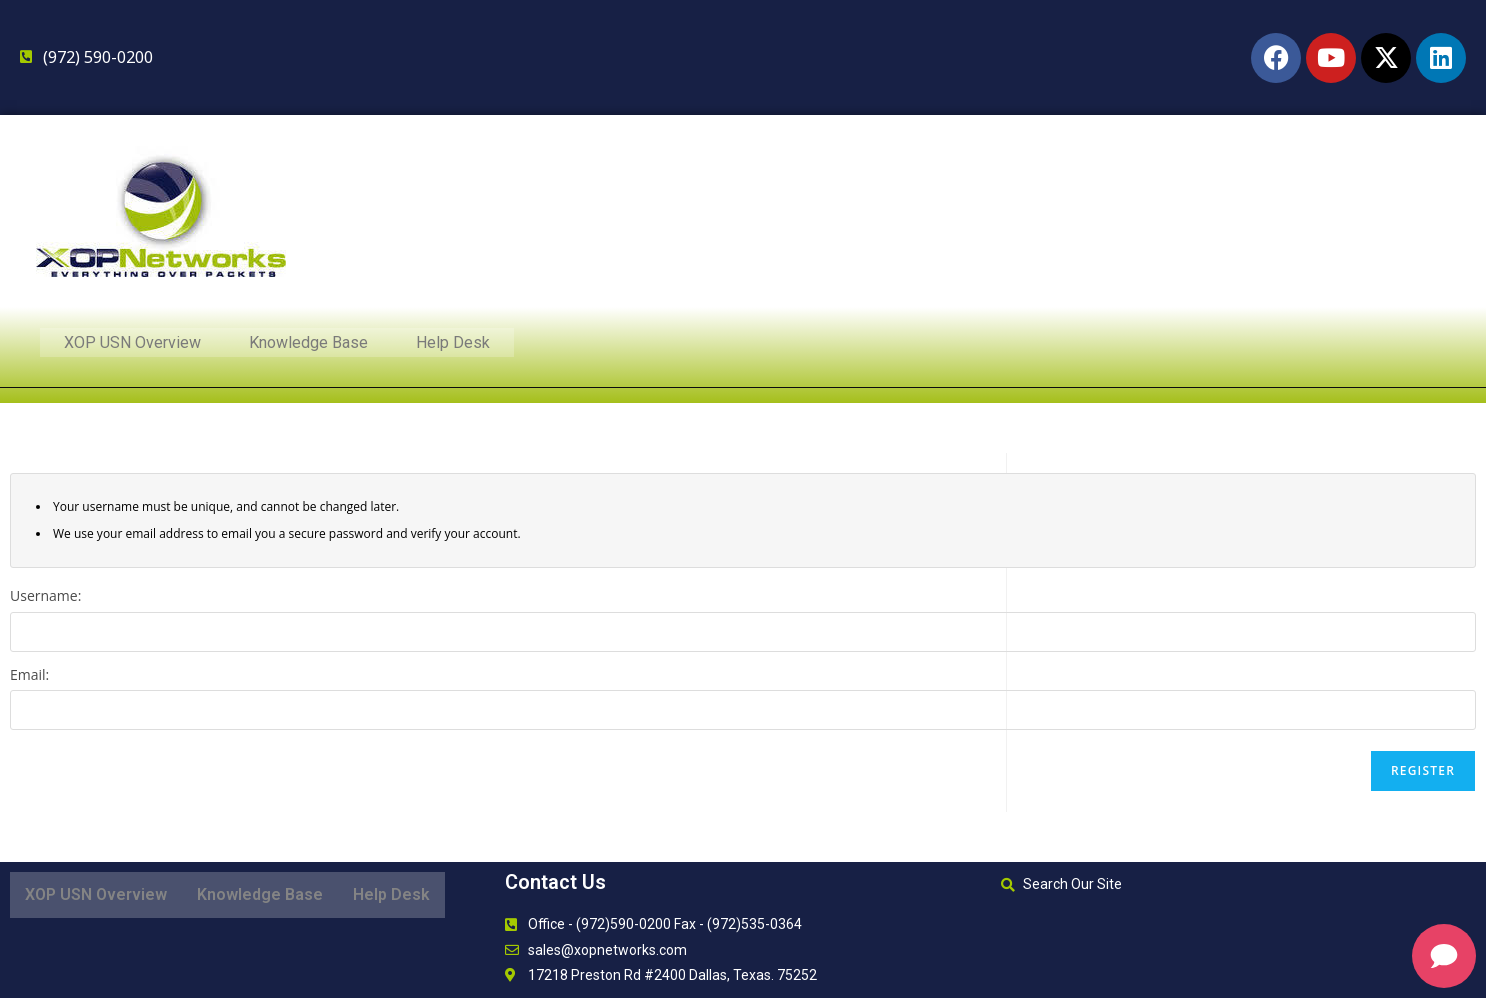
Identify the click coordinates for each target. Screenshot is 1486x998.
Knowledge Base (308, 344)
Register (1423, 770)
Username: (45, 595)
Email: (29, 674)
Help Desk (453, 344)
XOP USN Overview (132, 344)
